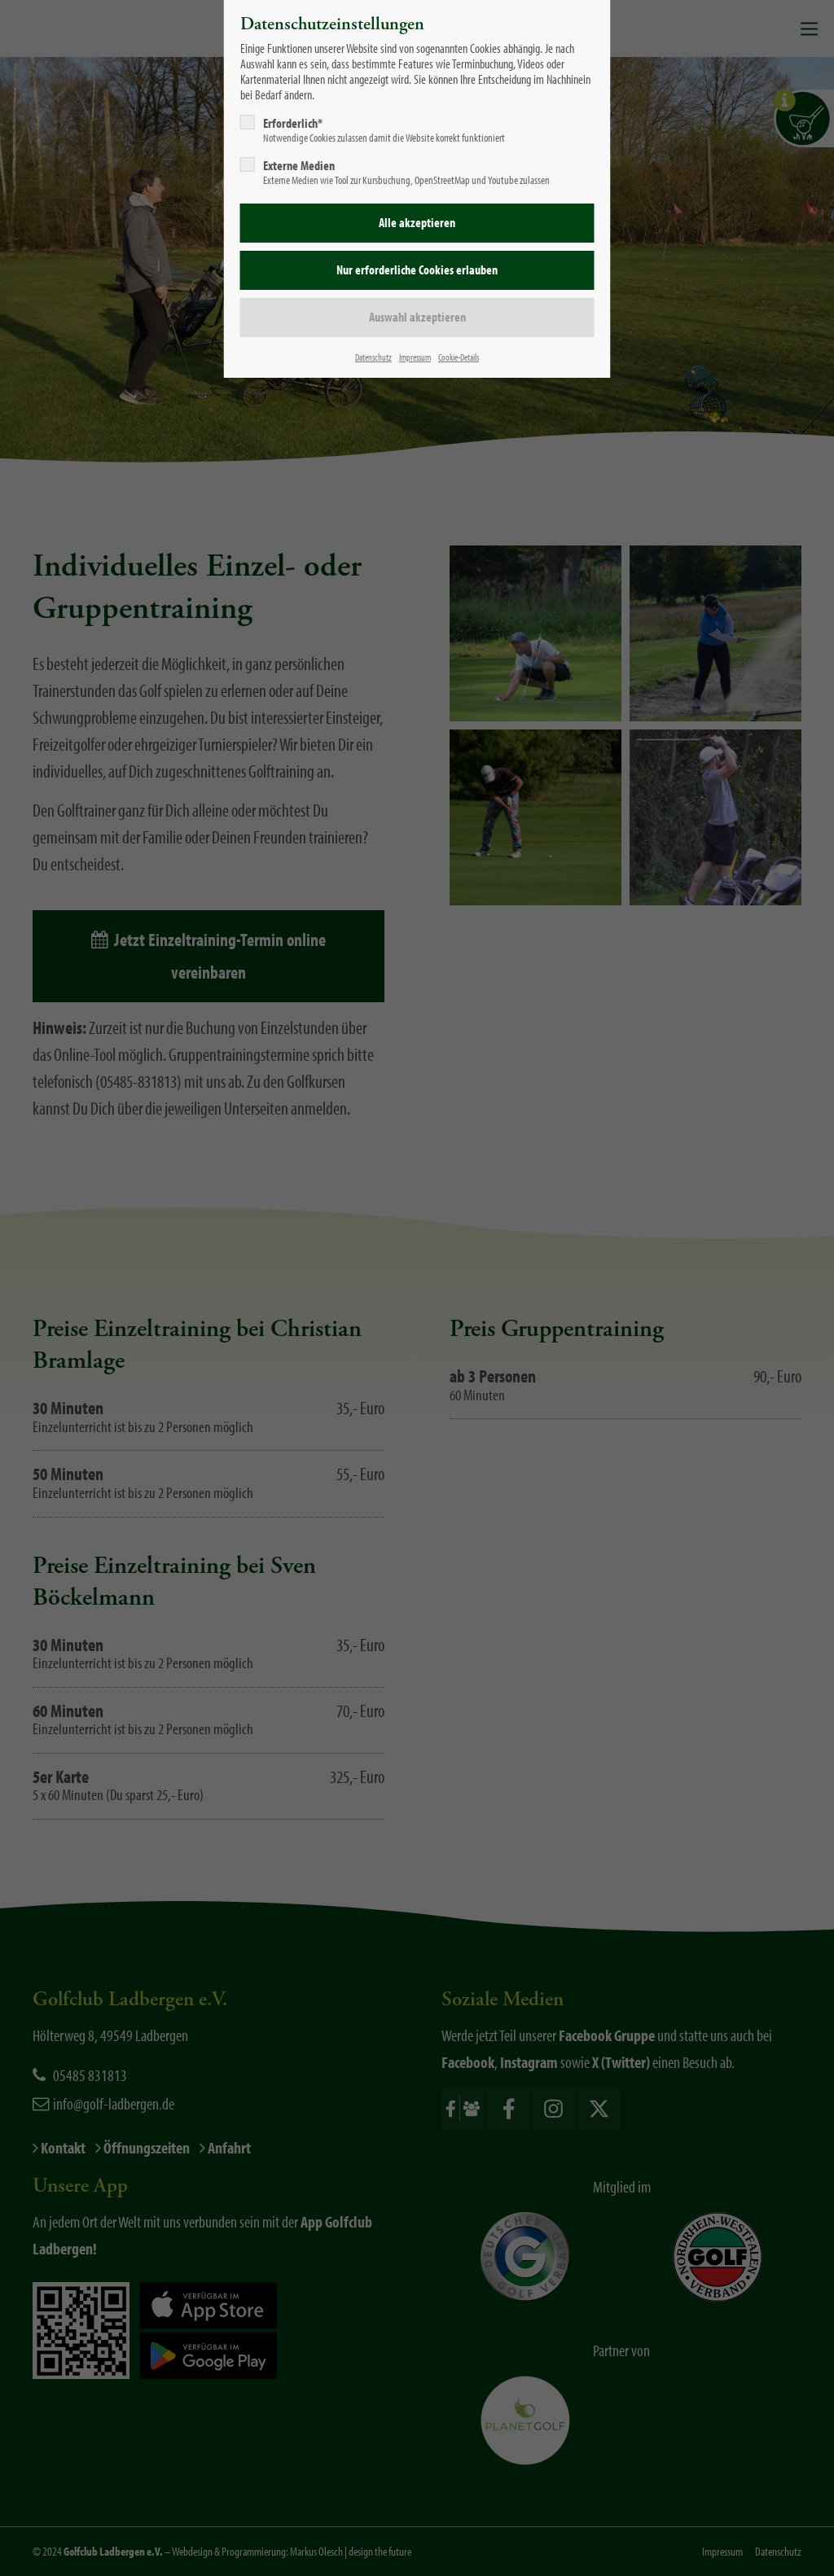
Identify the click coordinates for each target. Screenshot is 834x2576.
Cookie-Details (458, 357)
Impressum (415, 357)
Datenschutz (373, 357)
